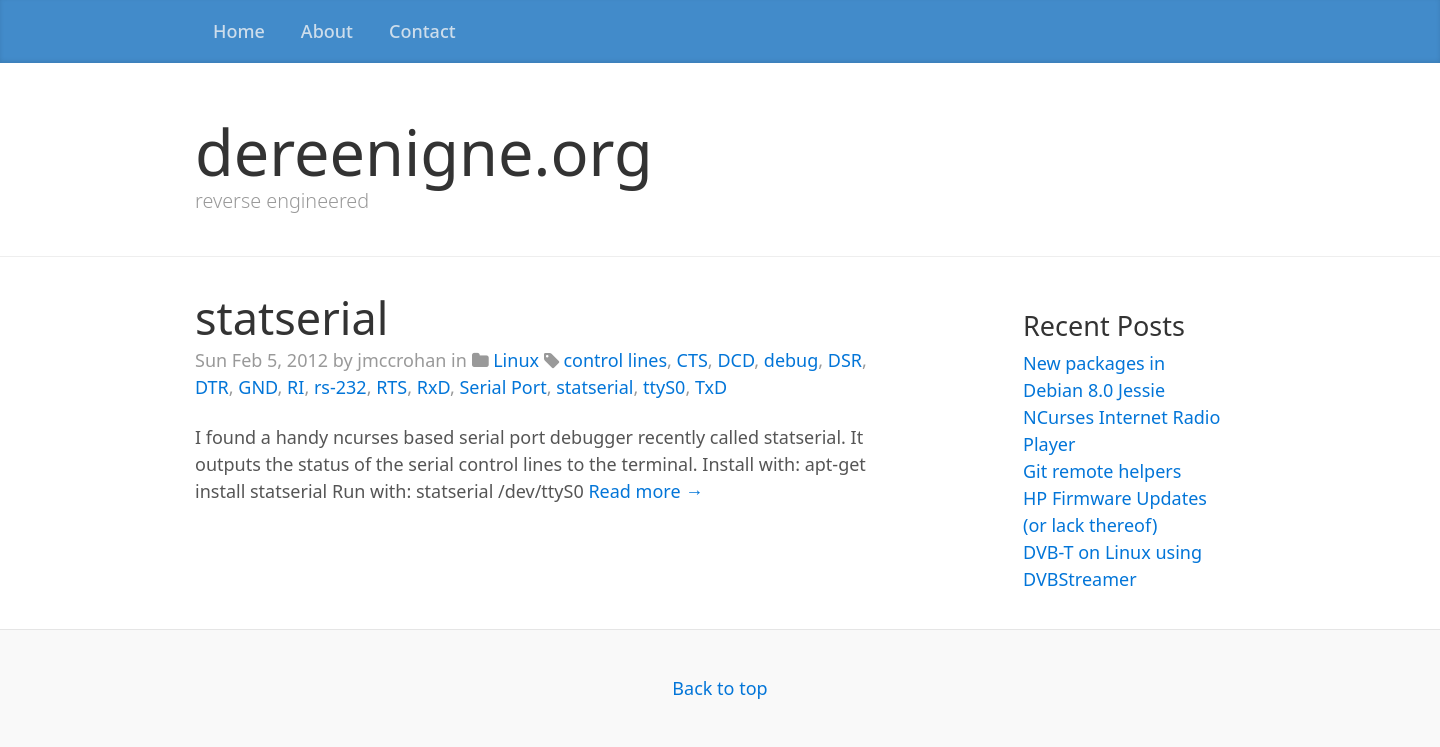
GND (257, 387)
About (327, 31)
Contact (422, 31)
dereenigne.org (424, 151)
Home (239, 31)
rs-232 (340, 387)
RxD (433, 387)
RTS (391, 387)
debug (791, 360)
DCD (735, 360)
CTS (692, 360)
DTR (212, 387)
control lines (615, 360)
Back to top (719, 688)
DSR (845, 360)
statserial (291, 317)
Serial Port (502, 387)
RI (295, 387)
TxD (711, 387)
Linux (516, 360)
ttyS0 (664, 387)
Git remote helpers (1102, 471)
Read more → (645, 491)
